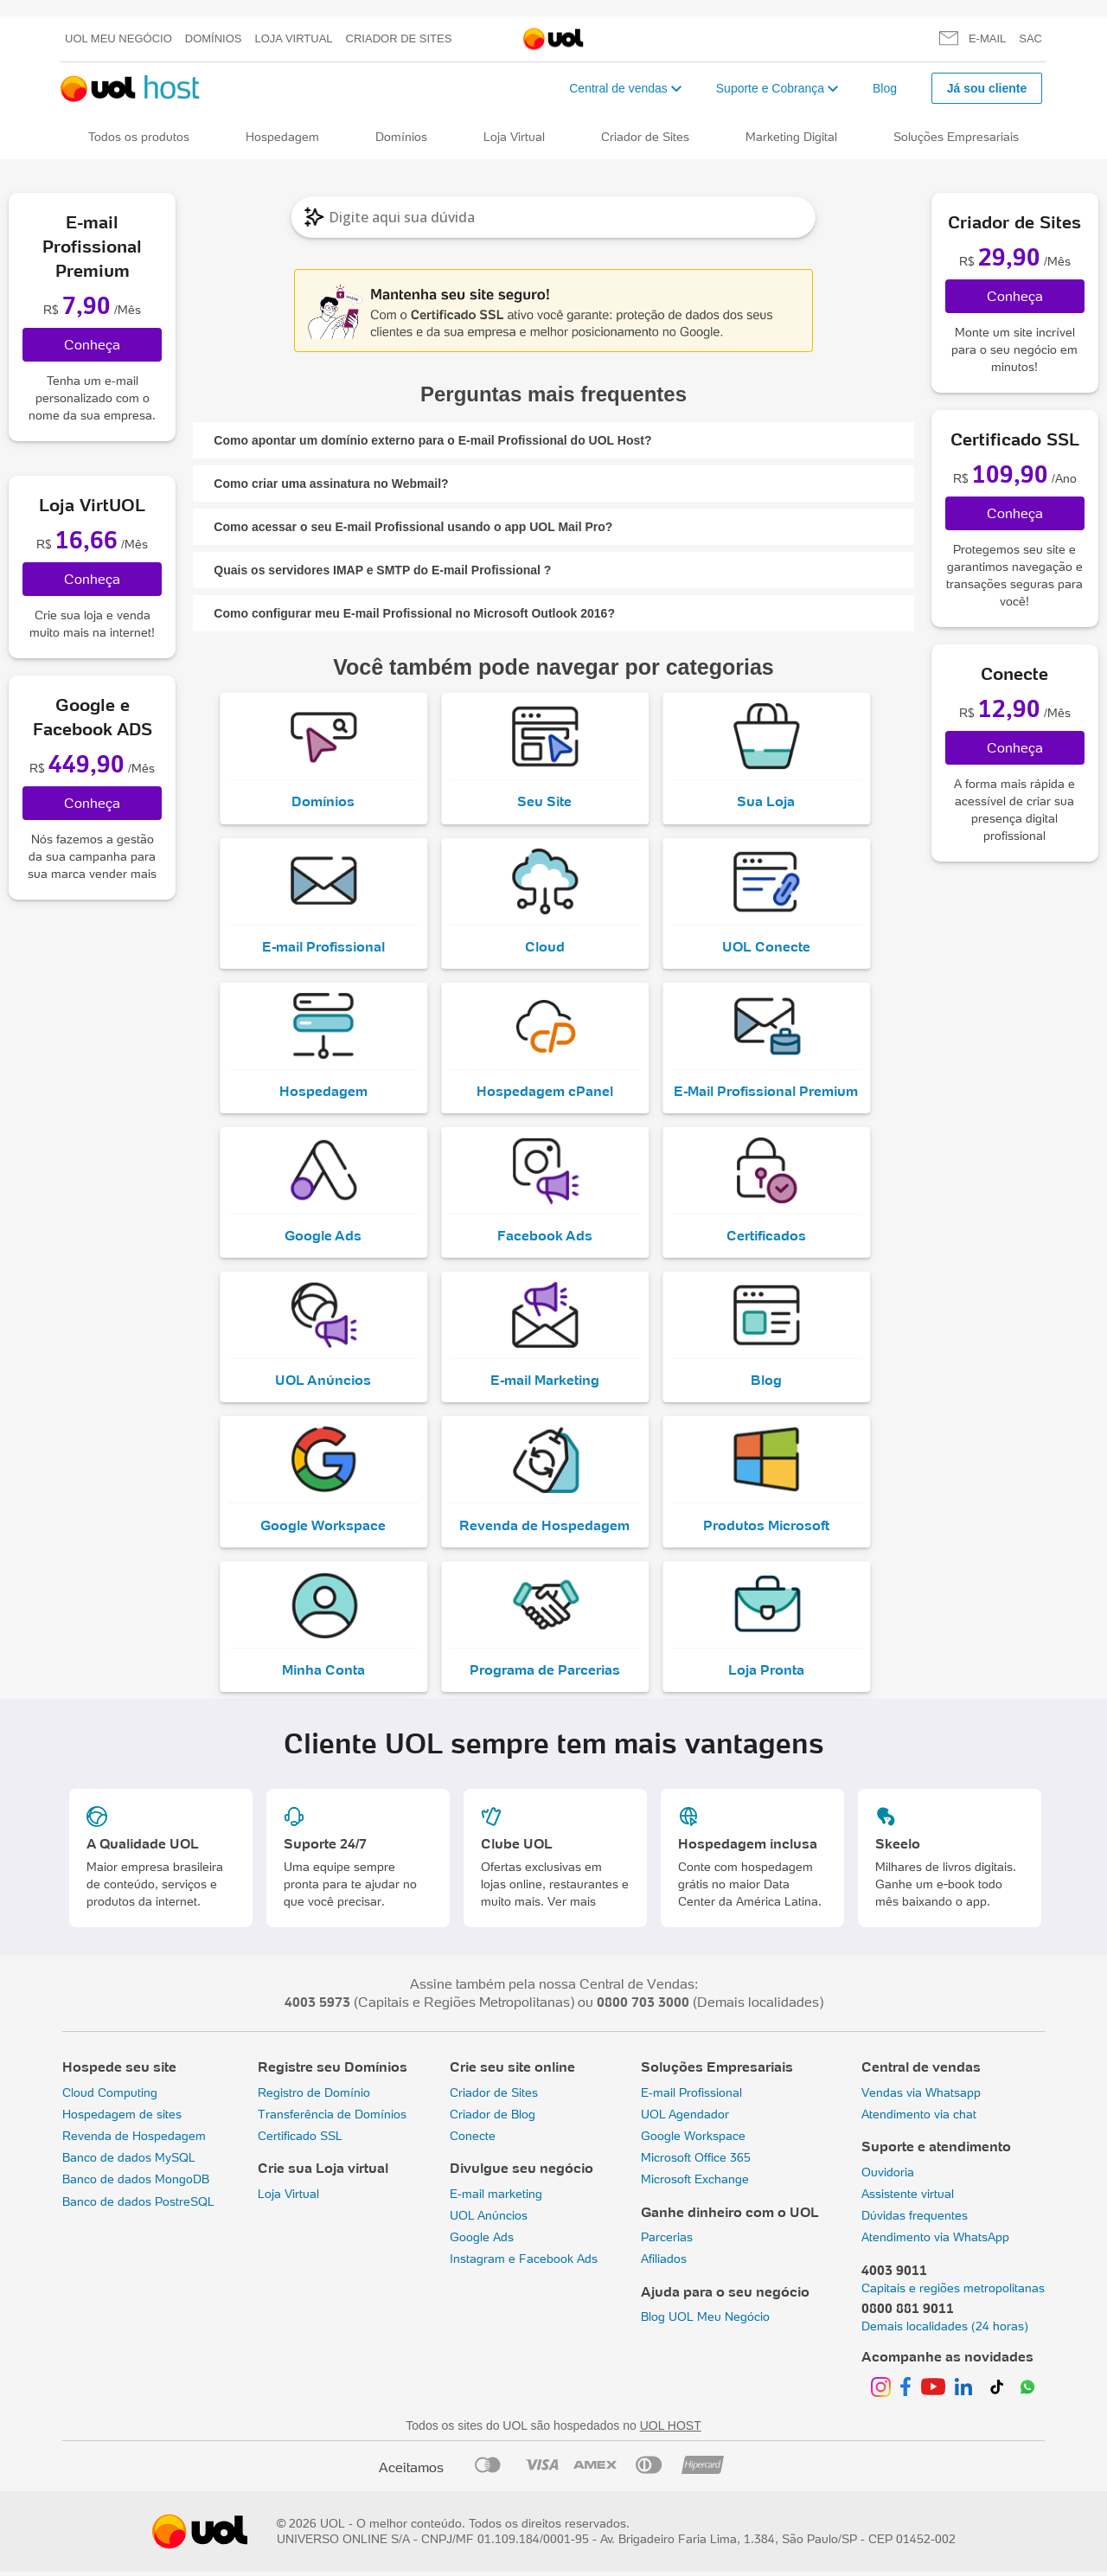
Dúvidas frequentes (914, 2219)
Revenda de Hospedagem (134, 2141)
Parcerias (667, 2242)
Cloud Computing (109, 2097)
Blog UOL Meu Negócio (705, 2321)
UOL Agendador (685, 2118)
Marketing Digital (791, 136)
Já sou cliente (987, 88)
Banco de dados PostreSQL (138, 2206)
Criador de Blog (492, 2118)
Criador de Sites (399, 38)
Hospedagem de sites (122, 2118)
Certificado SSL (300, 2141)
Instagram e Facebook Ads (524, 2264)
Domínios (213, 38)
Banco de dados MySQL (128, 2162)
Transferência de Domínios (332, 2118)
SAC (1030, 38)
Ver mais (571, 1905)
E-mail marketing (496, 2198)
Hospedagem (282, 136)
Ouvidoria (887, 2176)
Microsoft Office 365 (696, 2162)
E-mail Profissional (691, 2097)
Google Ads (482, 2242)
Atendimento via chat (918, 2118)
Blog (885, 88)
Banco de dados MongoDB (135, 2184)
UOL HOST (670, 2431)
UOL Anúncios (489, 2219)
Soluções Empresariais (956, 136)
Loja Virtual (294, 38)
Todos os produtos (138, 136)
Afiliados (664, 2264)
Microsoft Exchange (695, 2184)
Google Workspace (693, 2141)
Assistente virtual (907, 2198)
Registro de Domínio (314, 2097)
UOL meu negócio (118, 38)
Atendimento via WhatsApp (935, 2242)
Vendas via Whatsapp (921, 2097)
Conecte (473, 2141)
